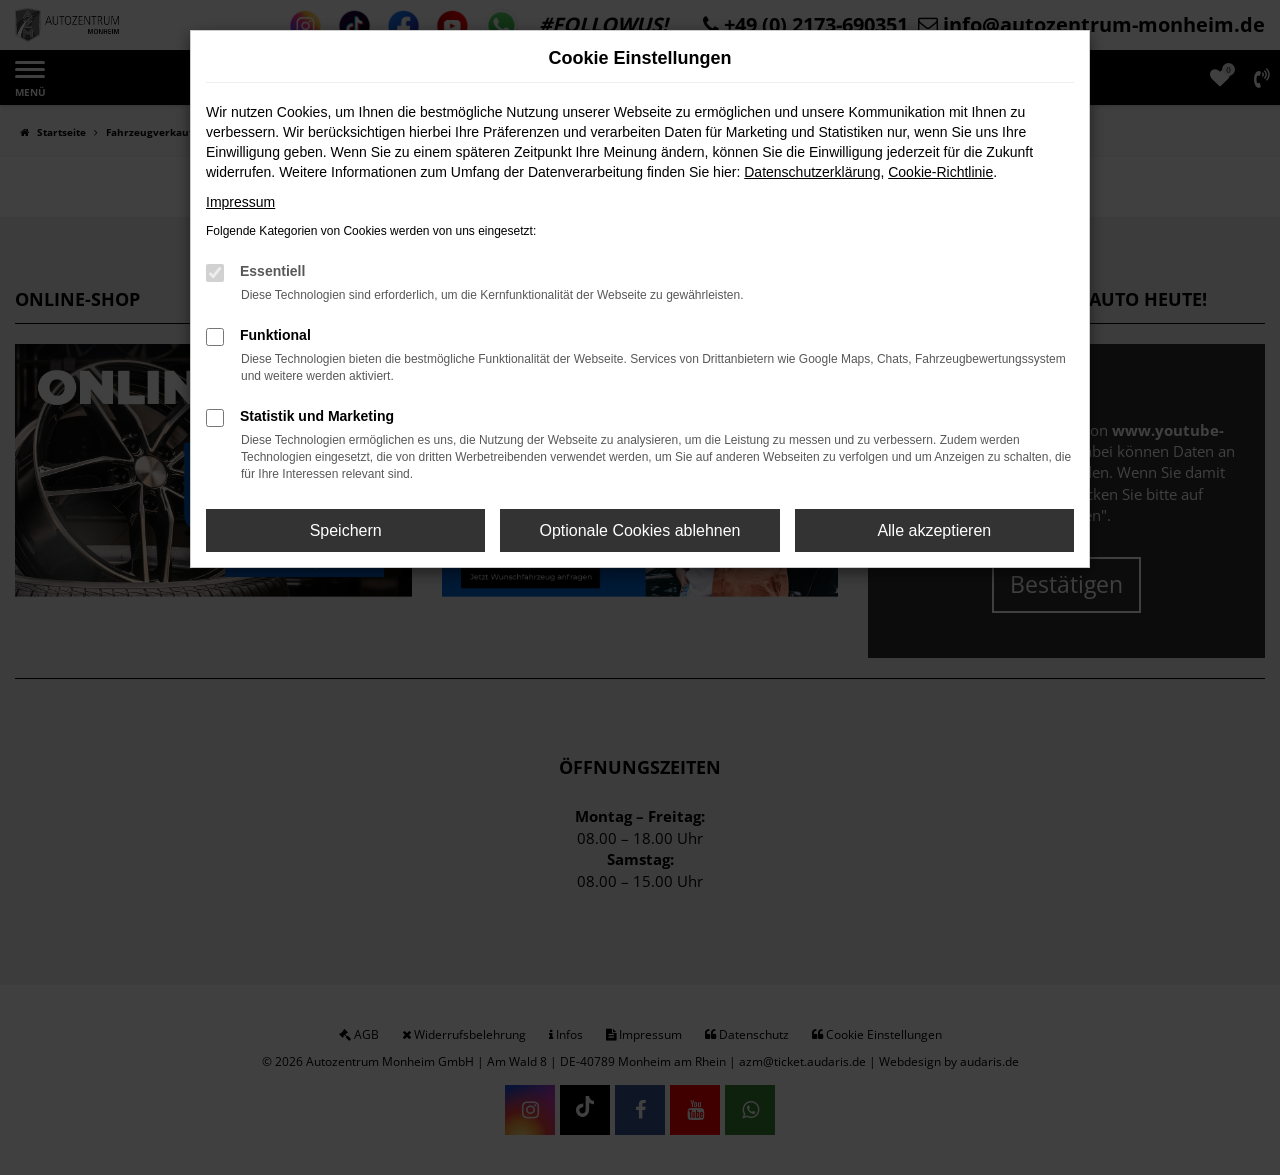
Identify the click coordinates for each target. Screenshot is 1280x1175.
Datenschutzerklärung (812, 172)
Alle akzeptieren (934, 530)
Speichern (346, 530)
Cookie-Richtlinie (940, 172)
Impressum (240, 202)
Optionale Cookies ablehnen (639, 530)
